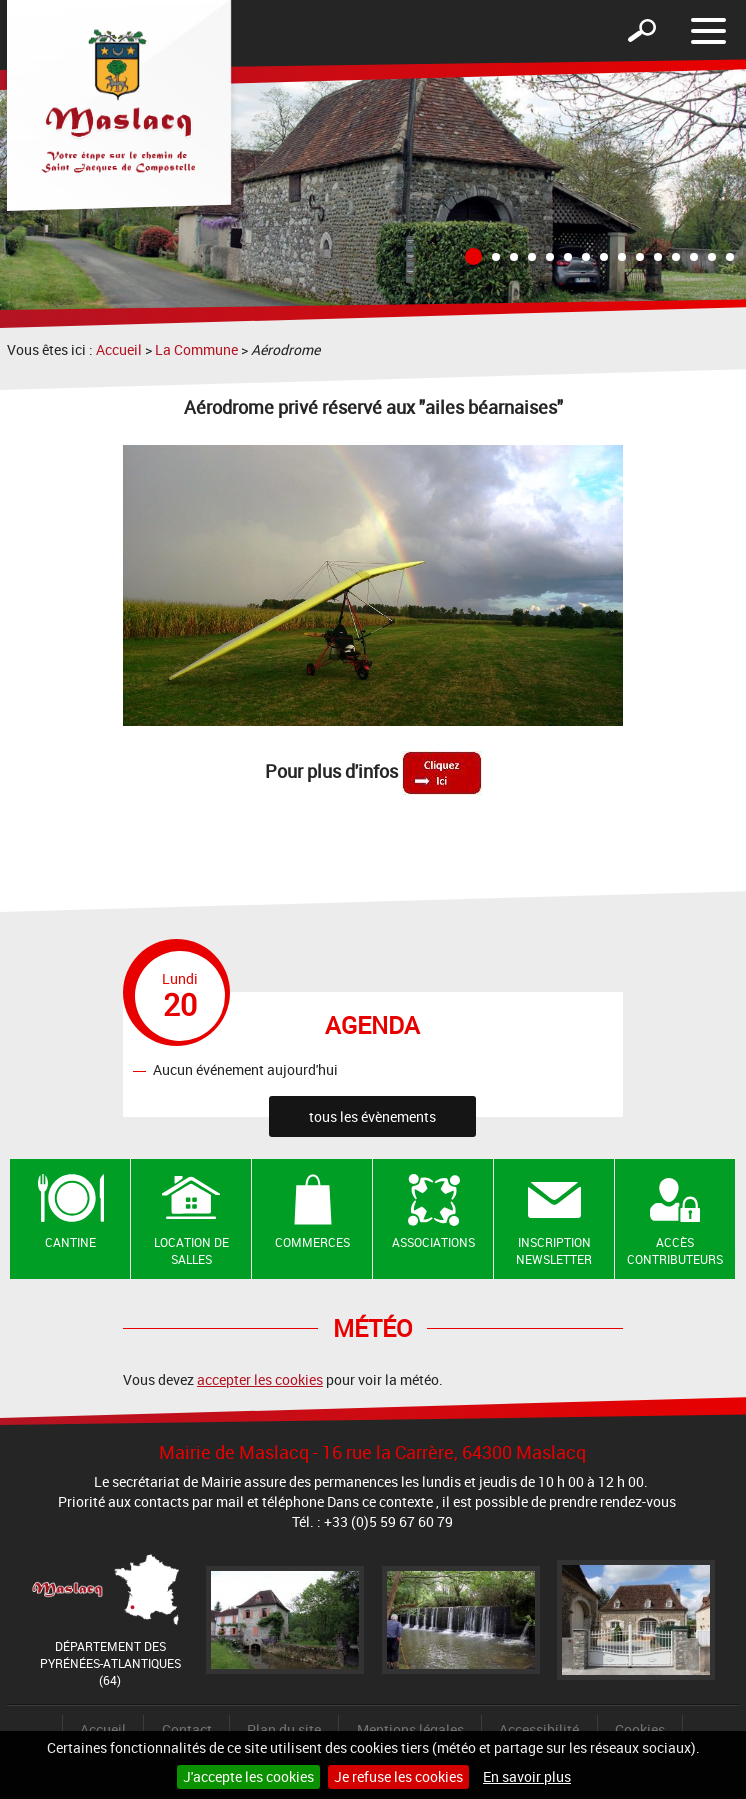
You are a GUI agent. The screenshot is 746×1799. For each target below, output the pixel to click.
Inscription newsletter (554, 1250)
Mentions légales (410, 1729)
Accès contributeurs (675, 1250)
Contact (187, 1729)
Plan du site (284, 1729)
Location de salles (191, 1250)
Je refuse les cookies (398, 1776)
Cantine (70, 1242)
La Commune (196, 349)
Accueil (119, 349)
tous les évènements (372, 1116)
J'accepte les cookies (248, 1776)
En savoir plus (527, 1776)
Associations (433, 1242)
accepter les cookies (260, 1379)
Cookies (640, 1729)
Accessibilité (539, 1729)
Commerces (312, 1242)
